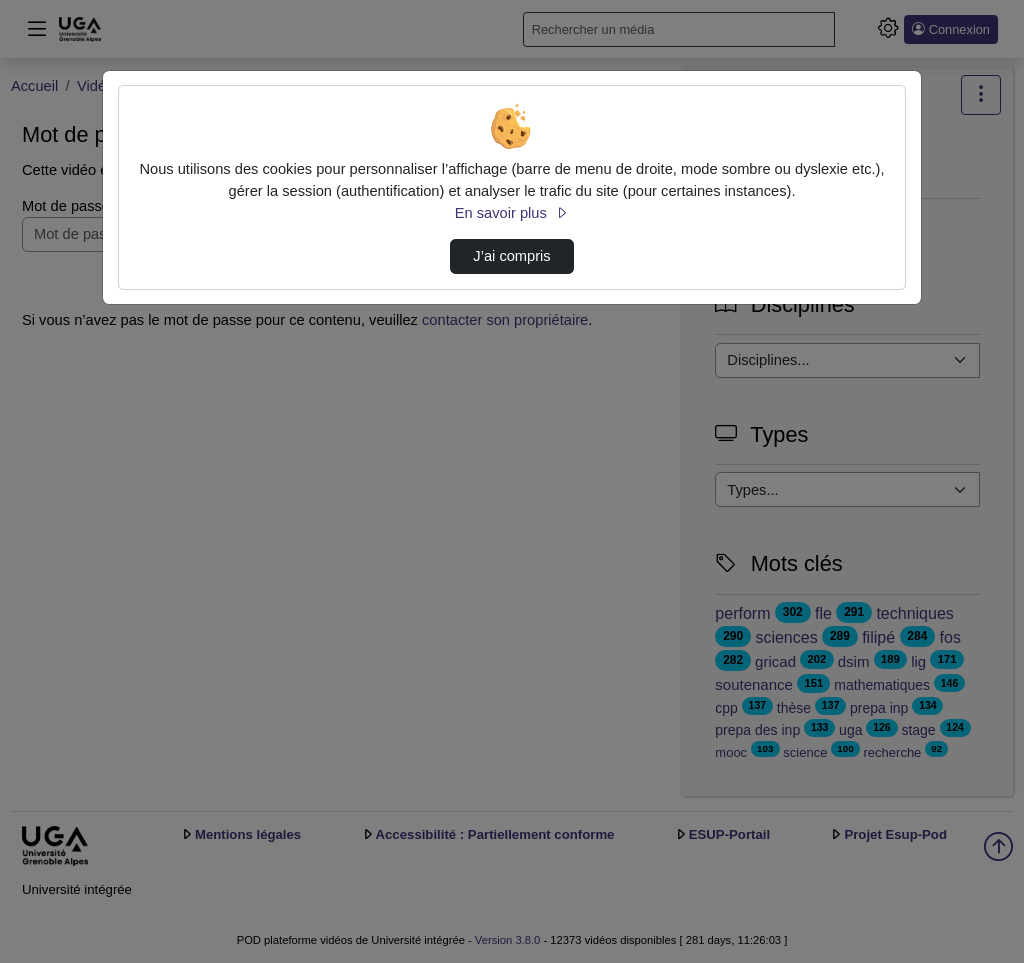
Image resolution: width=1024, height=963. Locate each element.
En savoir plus (512, 213)
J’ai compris (511, 256)
